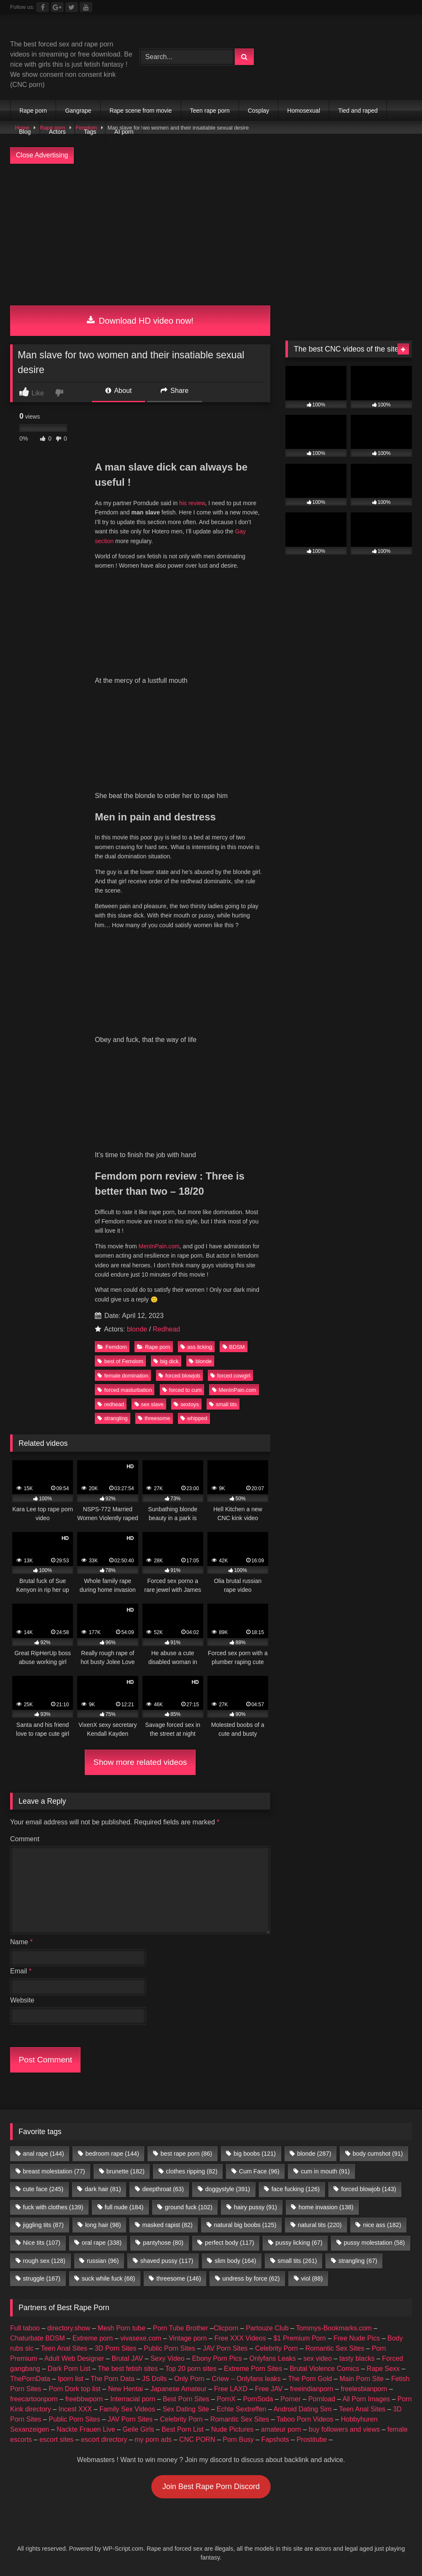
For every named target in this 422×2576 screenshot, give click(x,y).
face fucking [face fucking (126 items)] (295, 2189)
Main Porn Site (361, 2378)
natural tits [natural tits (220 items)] (319, 2225)
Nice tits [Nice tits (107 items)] (41, 2242)
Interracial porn (133, 2399)
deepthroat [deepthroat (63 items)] (163, 2189)
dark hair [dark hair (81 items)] (103, 2189)
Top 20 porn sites (191, 2368)
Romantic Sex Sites (334, 2348)
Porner (290, 2399)
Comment (24, 1839)
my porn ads (153, 2439)
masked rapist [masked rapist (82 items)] (167, 2225)
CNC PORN (197, 2439)
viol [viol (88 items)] (312, 2278)
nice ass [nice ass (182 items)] (382, 2225)
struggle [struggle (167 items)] (41, 2278)
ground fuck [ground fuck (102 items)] (188, 2207)
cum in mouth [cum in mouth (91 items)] (325, 2171)
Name (21, 1942)
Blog (25, 131)
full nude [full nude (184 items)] (124, 2207)
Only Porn (189, 2378)
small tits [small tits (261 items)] (297, 2260)
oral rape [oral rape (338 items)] (101, 2242)
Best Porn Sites (186, 2399)
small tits (223, 1404)
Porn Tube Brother (180, 2328)
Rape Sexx (383, 2368)
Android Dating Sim (303, 2409)
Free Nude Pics (356, 2338)
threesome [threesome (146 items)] (178, 2278)
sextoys (186, 1404)
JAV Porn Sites (225, 2348)
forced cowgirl (230, 1375)
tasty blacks (357, 2358)
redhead (110, 1404)
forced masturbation (124, 1390)
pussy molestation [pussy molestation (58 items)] (374, 2242)
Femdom (112, 1347)
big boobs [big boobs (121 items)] (255, 2153)
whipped (193, 1418)
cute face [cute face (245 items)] (43, 2189)
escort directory (104, 2439)
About (118, 390)
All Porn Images (366, 2399)
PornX (226, 2399)
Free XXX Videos (240, 2338)
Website (22, 2000)
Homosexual (303, 110)
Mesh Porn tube (121, 2328)
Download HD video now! (140, 320)
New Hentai (125, 2388)
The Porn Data (112, 2378)
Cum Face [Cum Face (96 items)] (259, 2171)
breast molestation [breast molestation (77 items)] (54, 2171)
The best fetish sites (128, 2368)
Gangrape (78, 110)
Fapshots (275, 2439)
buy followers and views (344, 2429)
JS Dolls (154, 2378)
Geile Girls (138, 2429)
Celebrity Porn (276, 2348)
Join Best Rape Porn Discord (211, 2486)
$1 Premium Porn (300, 2338)
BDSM (234, 1347)
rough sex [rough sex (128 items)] (44, 2260)
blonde (137, 1329)
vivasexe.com (140, 2338)
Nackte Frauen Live (85, 2429)
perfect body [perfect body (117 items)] (229, 2242)
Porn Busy (238, 2439)
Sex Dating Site (186, 2409)
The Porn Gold (310, 2378)
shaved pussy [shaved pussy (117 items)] (167, 2260)
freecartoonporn (34, 2399)
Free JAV (269, 2388)
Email (21, 1971)
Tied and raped (358, 110)
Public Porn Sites (169, 2348)
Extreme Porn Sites (253, 2368)
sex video (318, 2358)
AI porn (123, 131)
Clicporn (226, 2328)
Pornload (321, 2399)
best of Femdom (120, 1361)
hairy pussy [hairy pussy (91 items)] (255, 2207)
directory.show (68, 2328)
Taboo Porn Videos (305, 2419)
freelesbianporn (364, 2388)
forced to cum (182, 1390)
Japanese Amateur (179, 2388)
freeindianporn (311, 2388)
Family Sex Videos (127, 2409)
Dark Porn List (69, 2368)
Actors (57, 131)
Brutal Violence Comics (324, 2368)
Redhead (166, 1329)
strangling (112, 1418)
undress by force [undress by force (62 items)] (251, 2278)
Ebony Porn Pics (217, 2358)
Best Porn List (182, 2429)
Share (174, 390)
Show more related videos (140, 1762)
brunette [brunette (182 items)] (125, 2171)
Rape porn (33, 110)
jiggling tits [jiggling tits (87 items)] (43, 2225)
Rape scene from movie (141, 110)
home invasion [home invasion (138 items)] (325, 2207)
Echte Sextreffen (241, 2409)
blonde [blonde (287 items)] (314, 2153)
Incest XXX (75, 2409)
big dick (165, 1361)
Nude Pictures (232, 2429)
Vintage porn (188, 2338)
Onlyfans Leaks (272, 2358)
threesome (154, 1418)
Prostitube (311, 2439)
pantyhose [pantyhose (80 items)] (163, 2242)
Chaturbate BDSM (37, 2338)
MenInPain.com (159, 1246)
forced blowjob (179, 1375)
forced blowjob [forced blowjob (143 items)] (368, 2189)
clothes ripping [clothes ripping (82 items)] (192, 2171)
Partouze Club (267, 2328)
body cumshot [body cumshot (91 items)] (377, 2153)
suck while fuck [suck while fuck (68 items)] (108, 2278)
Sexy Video (168, 2358)
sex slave (149, 1404)
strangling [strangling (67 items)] (358, 2260)
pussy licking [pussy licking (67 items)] (299, 2242)
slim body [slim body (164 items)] (235, 2260)
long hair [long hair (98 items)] (103, 2225)
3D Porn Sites (116, 2348)
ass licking (196, 1347)
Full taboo (25, 2328)
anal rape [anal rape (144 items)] (43, 2153)
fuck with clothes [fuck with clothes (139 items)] (53, 2207)
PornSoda (258, 2399)
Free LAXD (230, 2388)
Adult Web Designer (74, 2358)
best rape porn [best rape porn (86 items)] (186, 2153)
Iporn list (70, 2378)
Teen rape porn (210, 110)
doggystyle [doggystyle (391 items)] (227, 2189)
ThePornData (30, 2378)
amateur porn (281, 2429)
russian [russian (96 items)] (103, 2260)
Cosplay (258, 110)
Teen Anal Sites (64, 2348)
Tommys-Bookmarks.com (334, 2328)
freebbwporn (84, 2399)
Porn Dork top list (75, 2388)
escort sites (56, 2439)
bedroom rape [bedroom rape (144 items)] (112, 2153)
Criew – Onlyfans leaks (246, 2378)
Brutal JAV (127, 2358)
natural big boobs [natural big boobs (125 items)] (245, 2225)
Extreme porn (93, 2338)
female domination (122, 1375)
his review (192, 503)
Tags (90, 131)
